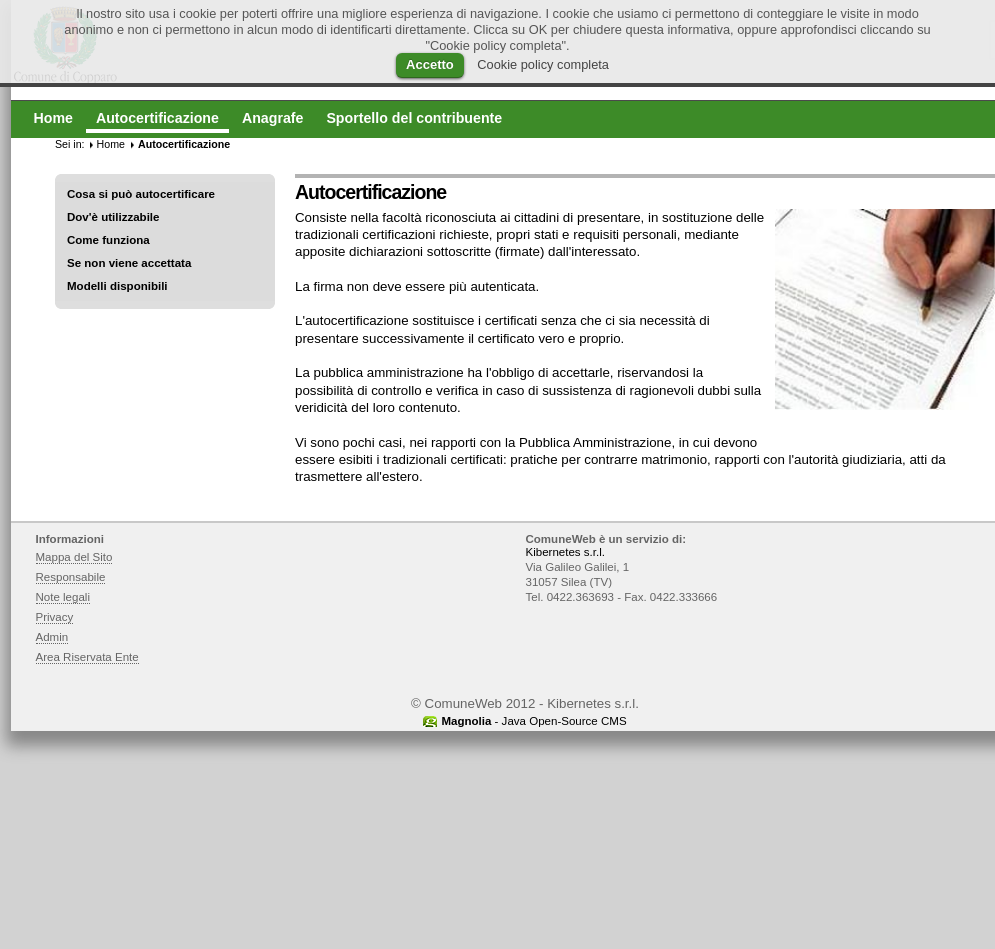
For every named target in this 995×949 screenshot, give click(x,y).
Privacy (55, 617)
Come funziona (108, 240)
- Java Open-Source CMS (533, 721)
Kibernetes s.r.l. (565, 552)
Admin (52, 637)
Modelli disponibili (117, 286)
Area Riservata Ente (87, 657)
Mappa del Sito (74, 557)
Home (111, 144)
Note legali (63, 597)
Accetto (430, 64)
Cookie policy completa (543, 64)
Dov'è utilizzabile (113, 217)
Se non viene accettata (129, 263)
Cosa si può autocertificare (141, 194)
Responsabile (71, 577)
